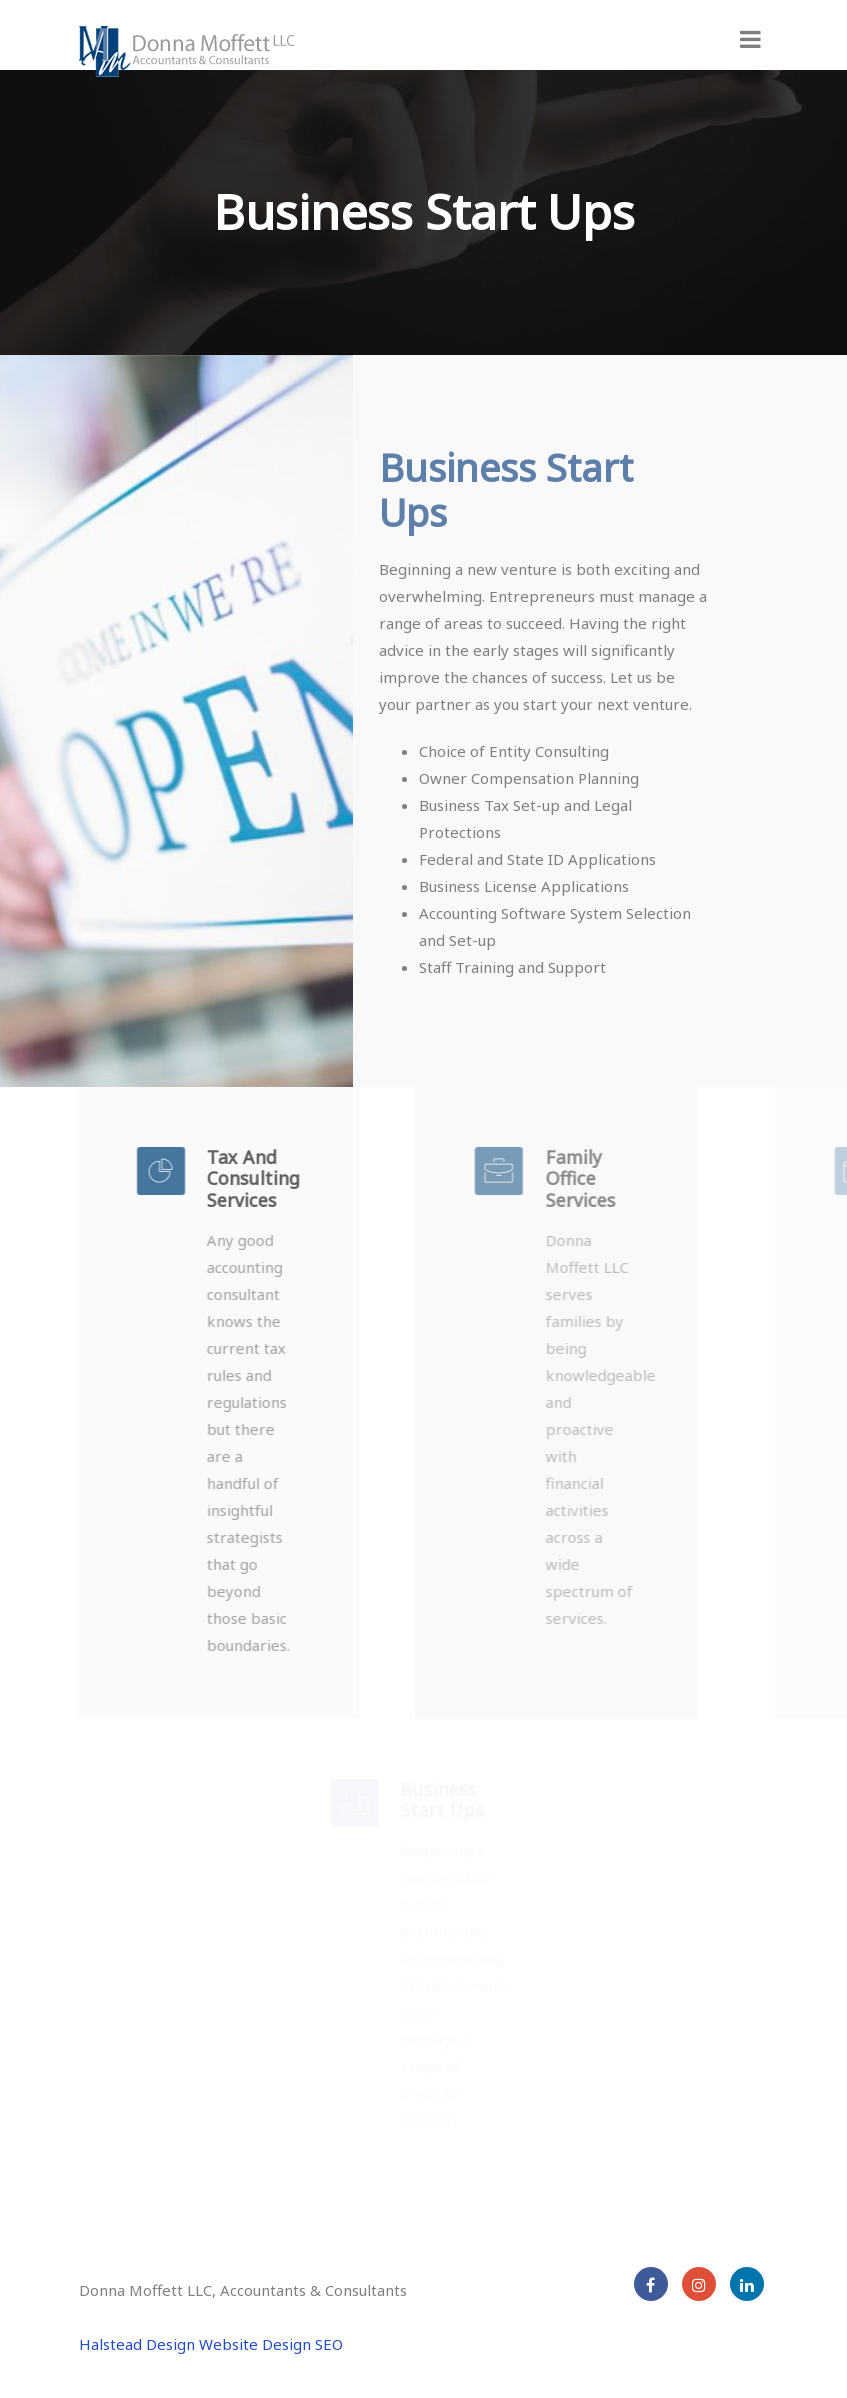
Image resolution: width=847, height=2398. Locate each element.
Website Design (255, 2344)
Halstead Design (137, 2344)
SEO (329, 2344)
